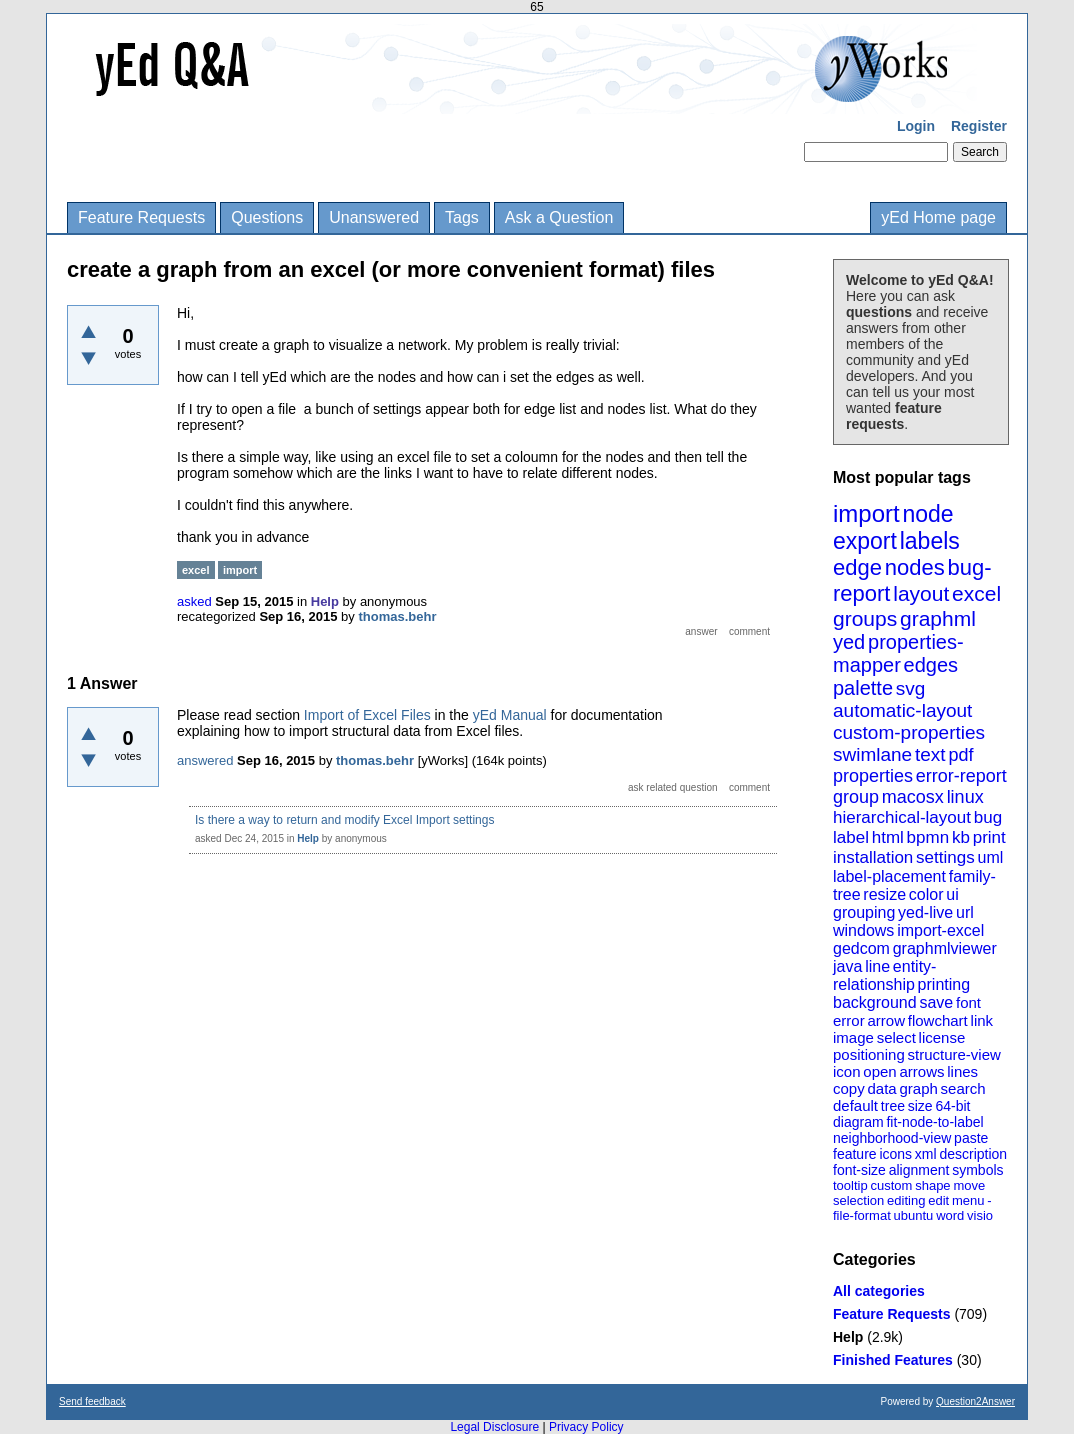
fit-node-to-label (934, 1122)
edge (857, 567)
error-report (961, 776)
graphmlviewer (945, 948)
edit (938, 1200)
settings (945, 857)
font (968, 1002)
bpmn (928, 837)
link (982, 1020)
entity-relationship (884, 975)
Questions (267, 217)
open (879, 1071)
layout (921, 593)
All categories (879, 1291)
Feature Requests (141, 217)
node (927, 514)
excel (976, 593)
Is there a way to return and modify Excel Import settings (344, 820)
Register (979, 126)
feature (855, 1154)
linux (965, 797)
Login (916, 126)
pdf (960, 755)
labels (930, 541)
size (920, 1106)
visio (980, 1215)
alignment (919, 1170)
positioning (869, 1054)
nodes (915, 567)
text (930, 754)
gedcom (861, 948)
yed (849, 642)
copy (849, 1088)
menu (968, 1200)
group (856, 797)
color (926, 894)
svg (911, 688)
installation (873, 857)
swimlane (872, 754)
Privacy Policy (586, 1427)
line (877, 966)
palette (863, 688)
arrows (921, 1071)
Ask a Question (559, 217)
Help (848, 1337)
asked (194, 601)
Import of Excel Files (367, 715)
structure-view (954, 1054)
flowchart (938, 1020)
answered (205, 760)
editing (906, 1200)
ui (952, 894)
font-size (859, 1170)
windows (863, 930)
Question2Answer (975, 1401)
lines (962, 1071)
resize (884, 894)
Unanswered (374, 217)
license (942, 1037)
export (865, 541)
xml (926, 1154)
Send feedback (92, 1401)
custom (891, 1185)
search (963, 1088)
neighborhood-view (892, 1138)
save (936, 1002)
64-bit (952, 1106)
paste (971, 1138)
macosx (913, 797)
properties (873, 776)
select (896, 1037)
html (888, 837)
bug (988, 817)
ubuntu (914, 1215)
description (973, 1154)
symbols (977, 1170)
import (866, 513)
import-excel (940, 930)
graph (918, 1088)
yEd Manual (510, 715)
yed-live (925, 912)
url (965, 912)
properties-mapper (898, 653)
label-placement (889, 876)
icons (895, 1154)
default (855, 1105)
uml (990, 857)
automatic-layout (902, 710)
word (950, 1215)
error (849, 1020)
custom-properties (909, 732)
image (853, 1037)
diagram (858, 1122)
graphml (938, 618)
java (847, 966)
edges (931, 665)
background (875, 1002)
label (851, 837)
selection (858, 1200)
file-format (862, 1215)
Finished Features (893, 1360)
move (969, 1185)
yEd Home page (938, 217)
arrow (886, 1020)
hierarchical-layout (902, 817)
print (989, 837)
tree (893, 1106)
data (881, 1088)
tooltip (850, 1185)
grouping (864, 912)
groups (865, 618)
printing (944, 984)
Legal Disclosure (494, 1427)
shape (932, 1185)
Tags (462, 217)
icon (847, 1071)
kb (961, 837)
